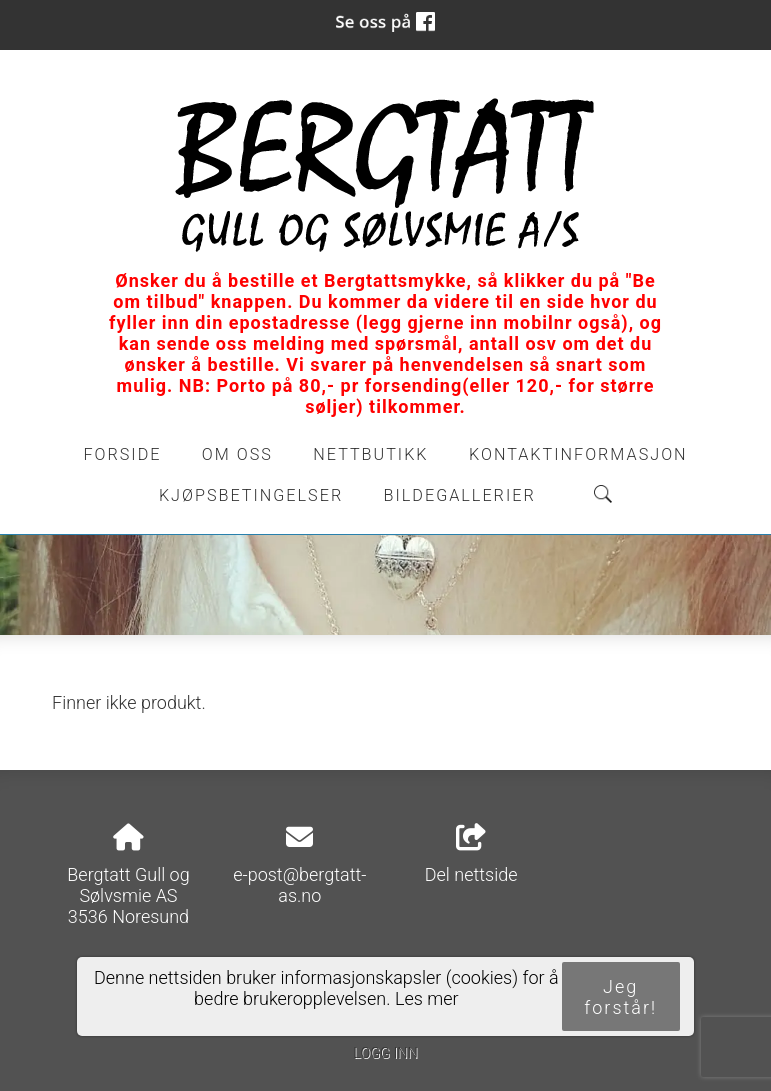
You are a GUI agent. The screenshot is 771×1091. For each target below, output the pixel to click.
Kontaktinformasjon (578, 454)
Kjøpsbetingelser (251, 495)
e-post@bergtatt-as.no (299, 885)
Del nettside (471, 855)
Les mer (427, 998)
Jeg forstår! (620, 997)
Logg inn (385, 1053)
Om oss (237, 454)
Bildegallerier (460, 495)
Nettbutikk (370, 454)
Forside (122, 454)
